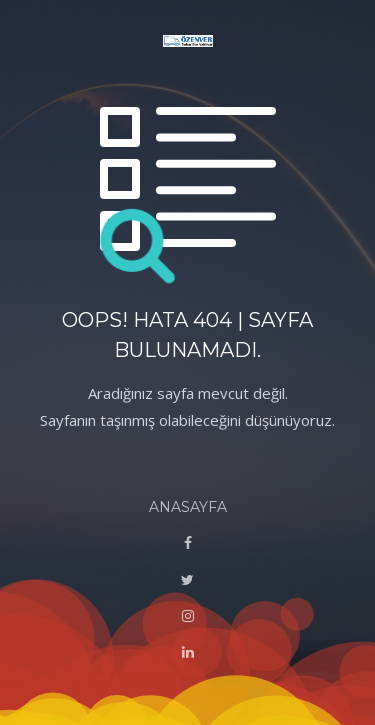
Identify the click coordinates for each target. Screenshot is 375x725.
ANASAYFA (188, 507)
